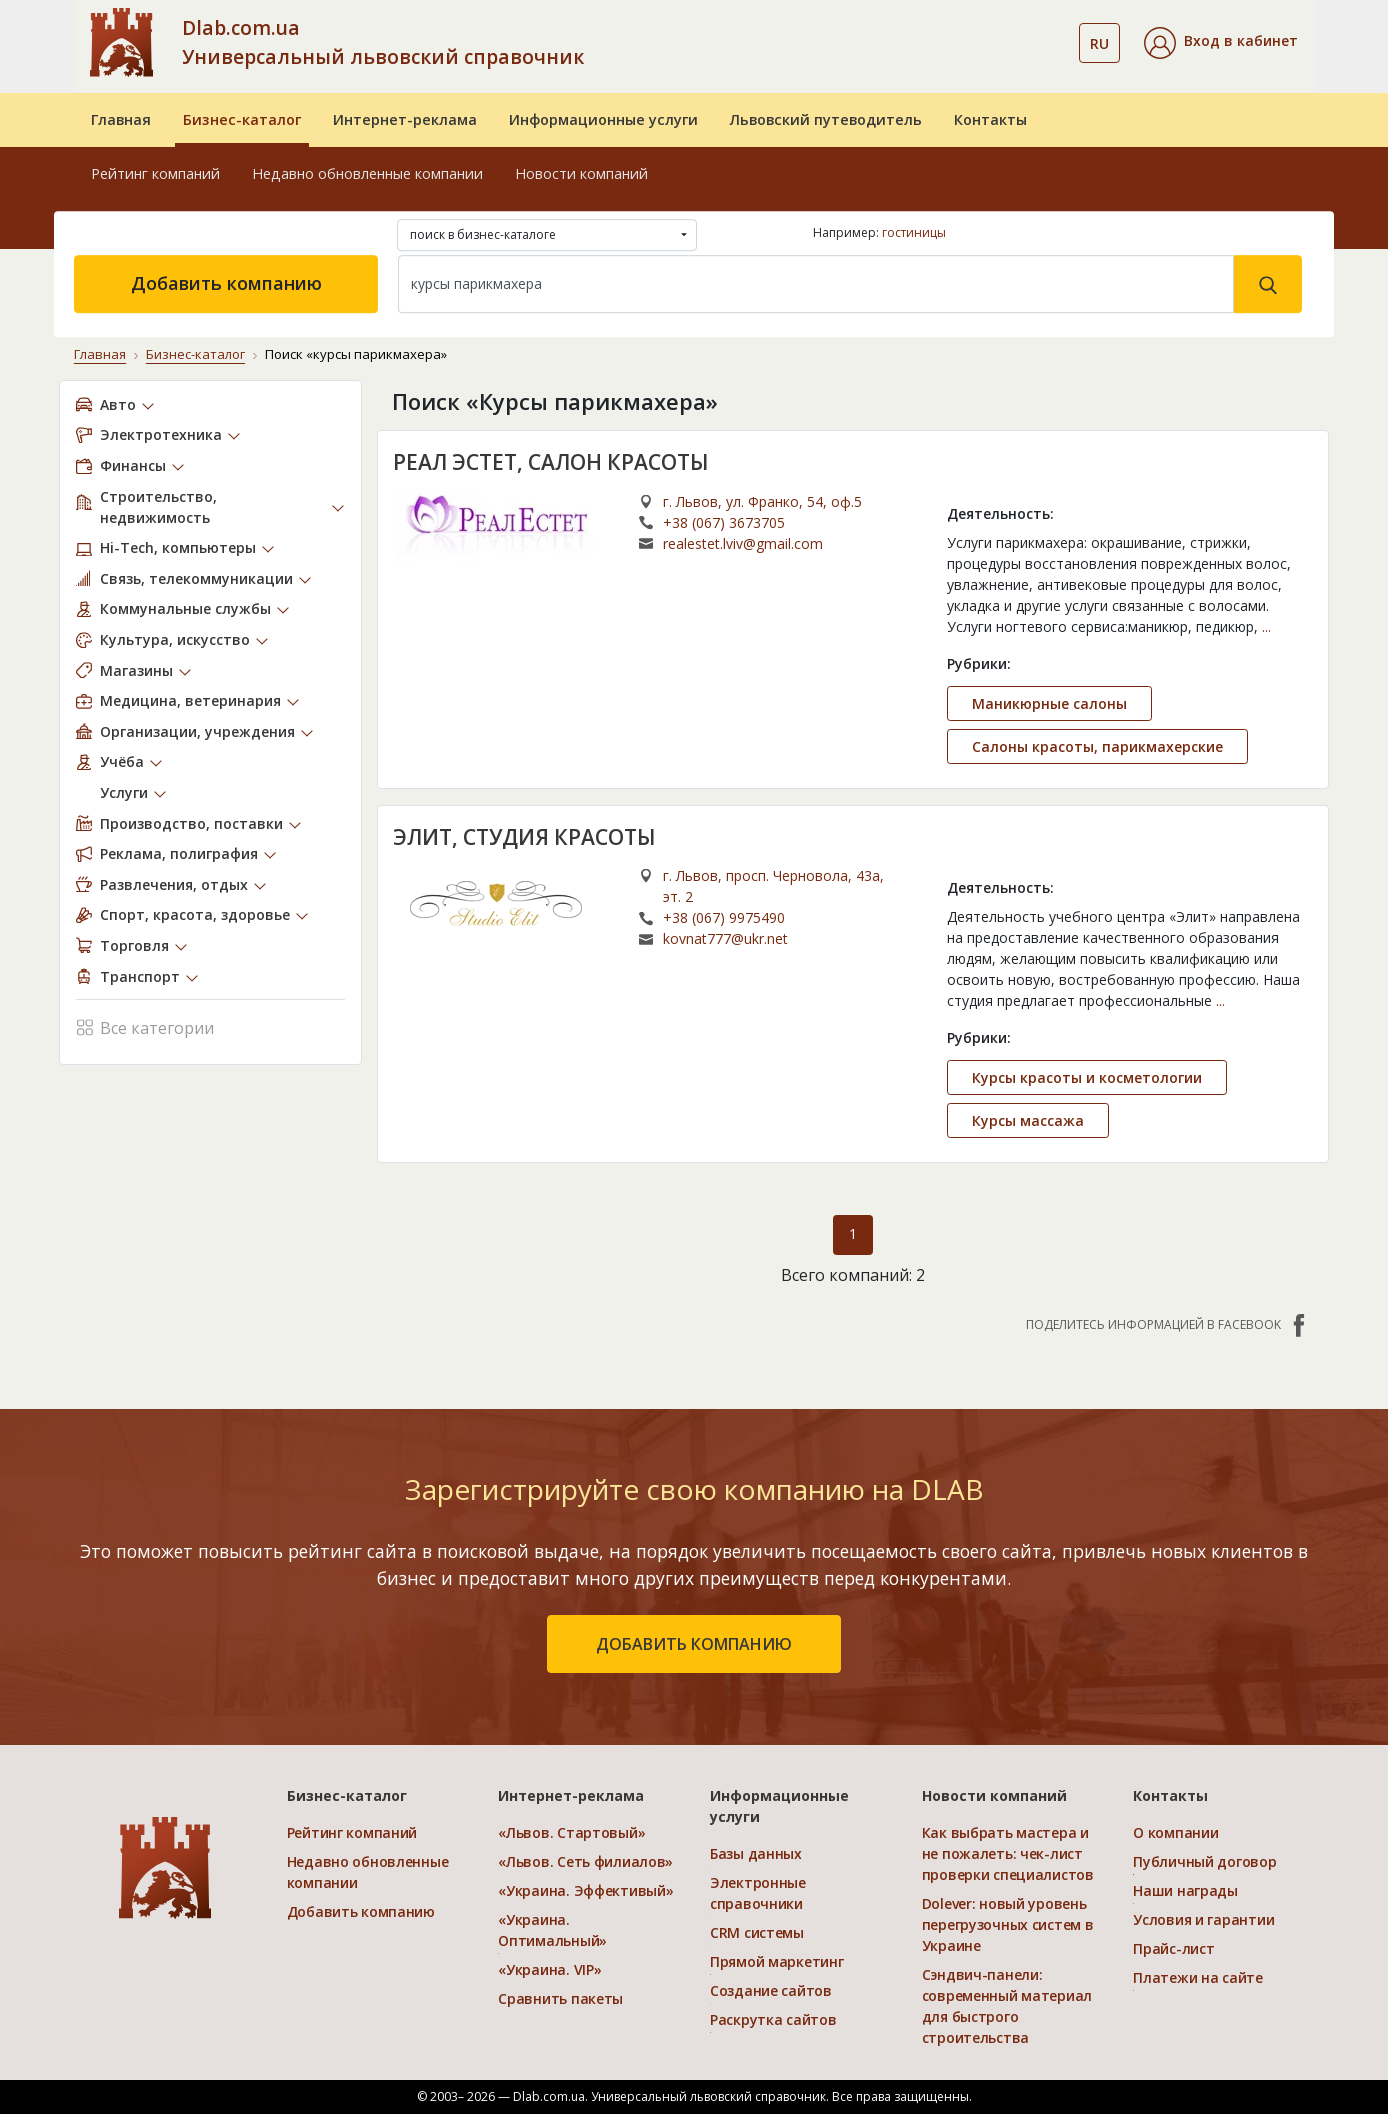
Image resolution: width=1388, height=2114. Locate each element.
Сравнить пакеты (560, 1998)
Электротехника (161, 434)
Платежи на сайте (1198, 1977)
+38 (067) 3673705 (724, 522)
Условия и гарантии (1203, 1919)
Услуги (124, 792)
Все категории (145, 1026)
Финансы (133, 465)
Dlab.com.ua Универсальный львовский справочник (383, 42)
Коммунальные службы (185, 608)
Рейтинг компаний (155, 173)
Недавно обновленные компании (367, 173)
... (1266, 626)
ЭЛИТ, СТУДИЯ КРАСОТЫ (524, 837)
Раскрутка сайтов (773, 2019)
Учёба (122, 761)
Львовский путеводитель (826, 119)
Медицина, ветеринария (190, 700)
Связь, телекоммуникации (196, 578)
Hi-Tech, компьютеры (178, 547)
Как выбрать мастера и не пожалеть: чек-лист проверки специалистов (1008, 1853)
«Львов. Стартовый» (571, 1832)
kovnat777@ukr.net (725, 938)
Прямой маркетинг (777, 1961)
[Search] (816, 284)
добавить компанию (694, 1644)
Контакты (990, 119)
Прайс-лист (1173, 1948)
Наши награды (1185, 1890)
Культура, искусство (175, 639)
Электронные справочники (758, 1893)
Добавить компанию (226, 283)
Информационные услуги (603, 119)
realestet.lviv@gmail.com (743, 543)
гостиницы (914, 232)
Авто (118, 404)
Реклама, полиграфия (179, 853)
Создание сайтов (771, 1990)
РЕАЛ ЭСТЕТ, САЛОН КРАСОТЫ (550, 462)
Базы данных (756, 1853)
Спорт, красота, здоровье (195, 914)
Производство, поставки (191, 823)
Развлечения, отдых (174, 884)
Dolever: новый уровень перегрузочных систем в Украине (1008, 1924)
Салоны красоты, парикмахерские (1097, 746)
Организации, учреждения (197, 731)
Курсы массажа (1028, 1120)
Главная (121, 119)
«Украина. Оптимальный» (552, 1930)
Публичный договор (1204, 1861)
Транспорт (140, 976)
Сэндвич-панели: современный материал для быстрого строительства (1007, 2006)
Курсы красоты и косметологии (1087, 1077)
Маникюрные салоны (1049, 703)
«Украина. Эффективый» (585, 1890)
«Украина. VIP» (549, 1969)
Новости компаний (581, 173)
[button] (1221, 43)
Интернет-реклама (405, 119)
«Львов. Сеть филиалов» (585, 1861)
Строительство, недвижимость (158, 507)
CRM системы (757, 1932)
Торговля (134, 945)
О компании (1175, 1832)
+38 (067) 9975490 (724, 917)
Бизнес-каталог (242, 119)
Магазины (136, 670)
